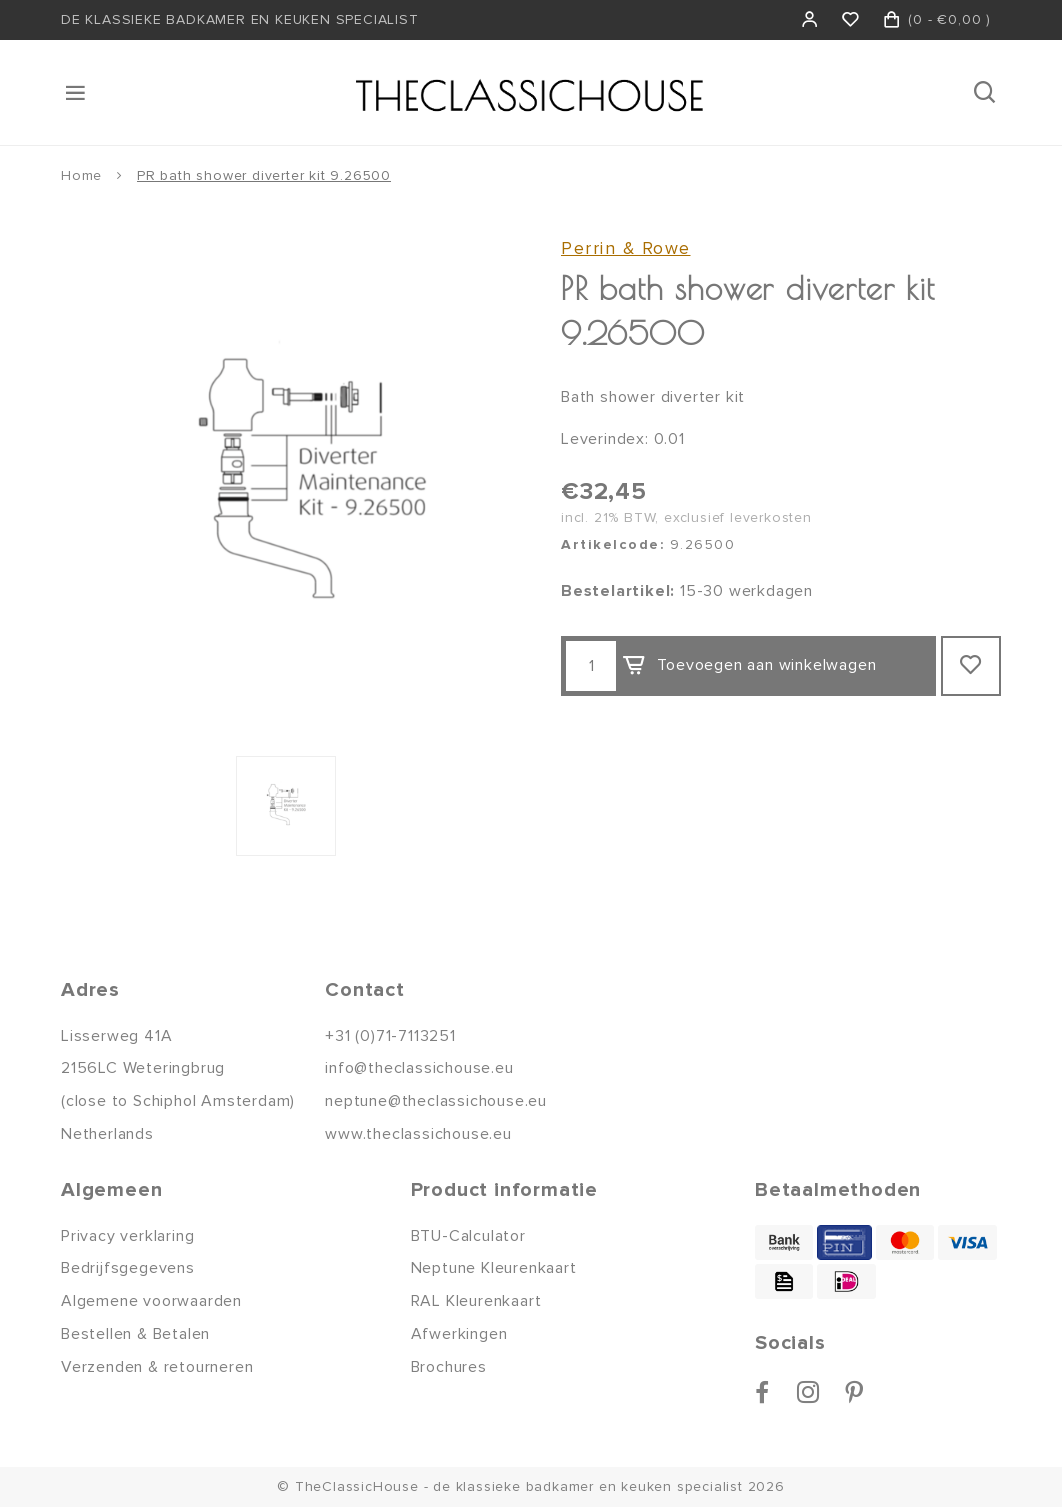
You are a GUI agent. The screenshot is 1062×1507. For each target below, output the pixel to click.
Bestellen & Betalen (135, 1334)
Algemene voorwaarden (151, 1301)
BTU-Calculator (468, 1236)
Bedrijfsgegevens (128, 1268)
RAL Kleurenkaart (476, 1301)
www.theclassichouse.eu (418, 1134)
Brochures (449, 1367)
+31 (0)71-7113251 (390, 1036)
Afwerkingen (459, 1334)
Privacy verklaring (127, 1236)
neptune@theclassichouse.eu (436, 1101)
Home (81, 175)
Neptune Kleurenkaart (494, 1268)
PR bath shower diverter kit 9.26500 (264, 175)
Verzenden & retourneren (157, 1367)
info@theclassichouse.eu (419, 1068)
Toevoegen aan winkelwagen (749, 666)
